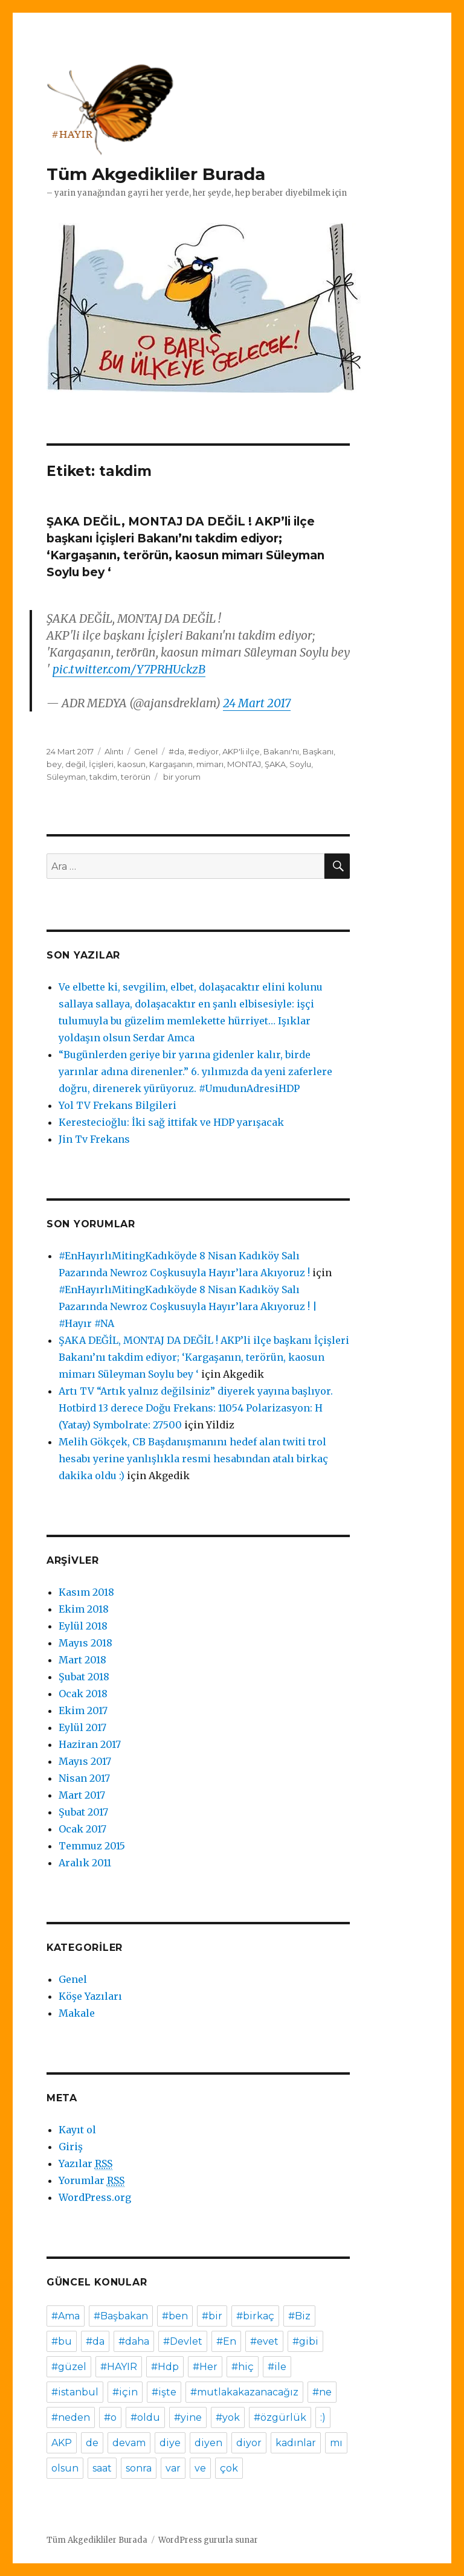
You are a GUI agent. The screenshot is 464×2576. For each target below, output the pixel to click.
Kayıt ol (77, 2130)
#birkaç (255, 2316)
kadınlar (296, 2443)
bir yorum (181, 777)
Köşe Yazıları (90, 1996)
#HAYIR (118, 2366)
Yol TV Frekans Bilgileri (117, 1105)
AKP (61, 2443)
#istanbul (74, 2392)
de (92, 2443)
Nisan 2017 (84, 1778)
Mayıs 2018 (85, 1643)
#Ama (65, 2316)
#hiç (242, 2366)
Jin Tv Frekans (94, 1139)
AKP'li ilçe (241, 751)
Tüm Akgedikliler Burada (156, 174)
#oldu (145, 2417)
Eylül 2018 (83, 1626)
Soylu (300, 764)
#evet (264, 2341)
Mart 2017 (82, 1795)
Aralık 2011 (85, 1863)
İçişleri (101, 764)
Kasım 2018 (86, 1592)
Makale (77, 2013)
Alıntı (114, 751)
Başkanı (318, 751)
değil (75, 764)
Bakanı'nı (281, 751)
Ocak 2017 (82, 1829)
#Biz (299, 2316)
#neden (70, 2417)
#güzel (68, 2366)
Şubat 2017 (83, 1812)
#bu (61, 2341)
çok (229, 2468)
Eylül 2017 (82, 1727)
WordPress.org (95, 2197)
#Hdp (165, 2366)
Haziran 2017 (90, 1744)
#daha (133, 2341)
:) (323, 2417)
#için (125, 2392)
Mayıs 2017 (85, 1761)
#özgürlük (280, 2417)
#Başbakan (121, 2316)
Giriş (71, 2147)
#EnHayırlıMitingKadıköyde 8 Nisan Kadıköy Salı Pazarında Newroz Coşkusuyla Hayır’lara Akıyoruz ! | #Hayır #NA (188, 1306)
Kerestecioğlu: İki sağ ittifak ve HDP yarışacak (171, 1122)
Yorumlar (91, 2180)
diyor (249, 2443)
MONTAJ (244, 764)
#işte (164, 2392)
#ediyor (203, 751)
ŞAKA (275, 764)
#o (110, 2417)
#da (176, 751)
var (173, 2468)
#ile (277, 2366)
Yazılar (85, 2163)
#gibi (305, 2341)
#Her (205, 2366)
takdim (103, 777)
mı (336, 2443)
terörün (135, 777)
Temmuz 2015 (92, 1846)
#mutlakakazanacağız (244, 2392)
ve (200, 2468)
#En (226, 2341)
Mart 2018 (82, 1660)
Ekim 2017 (83, 1710)
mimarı (210, 764)
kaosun (131, 764)
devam (129, 2443)
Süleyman (66, 777)
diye (170, 2443)
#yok (228, 2417)
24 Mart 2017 (257, 703)
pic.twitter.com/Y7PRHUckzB (129, 669)
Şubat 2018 (84, 1677)
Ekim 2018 (84, 1609)
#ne (322, 2392)
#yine (188, 2417)
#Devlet (182, 2341)
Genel (146, 751)
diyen (208, 2443)
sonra (139, 2468)
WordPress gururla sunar (208, 2540)
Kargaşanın (171, 764)
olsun (65, 2468)
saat (102, 2468)
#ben (175, 2316)
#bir (212, 2316)
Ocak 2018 (83, 1694)
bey (54, 764)
